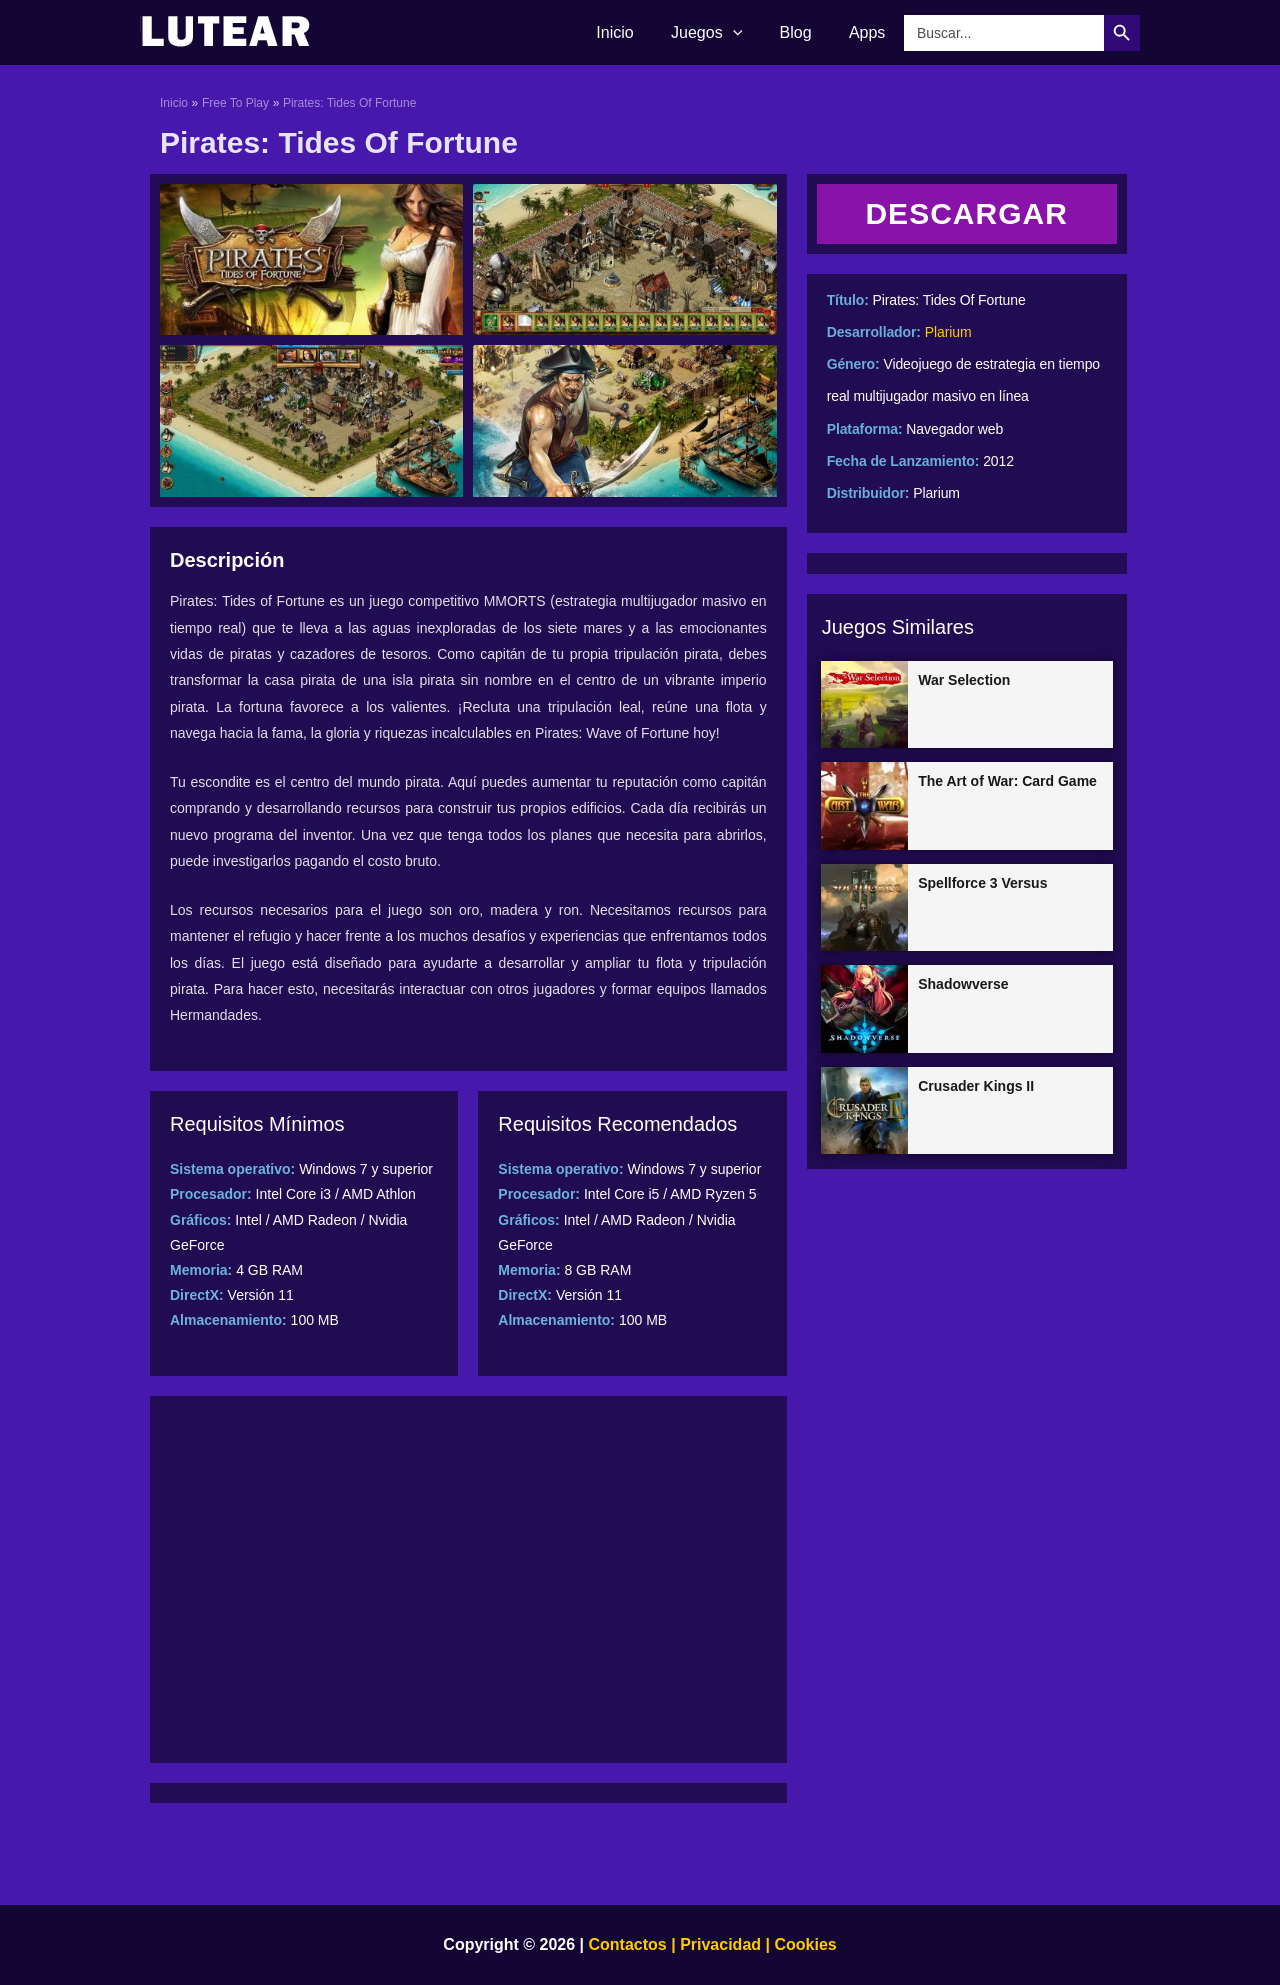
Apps (870, 32)
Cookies (803, 1944)
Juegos (719, 33)
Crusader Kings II (976, 1086)
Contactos (628, 1944)
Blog (804, 32)
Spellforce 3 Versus (982, 883)
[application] (746, 33)
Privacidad (720, 1944)
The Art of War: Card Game (1007, 781)
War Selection (964, 680)
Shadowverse (963, 984)
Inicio (633, 32)
